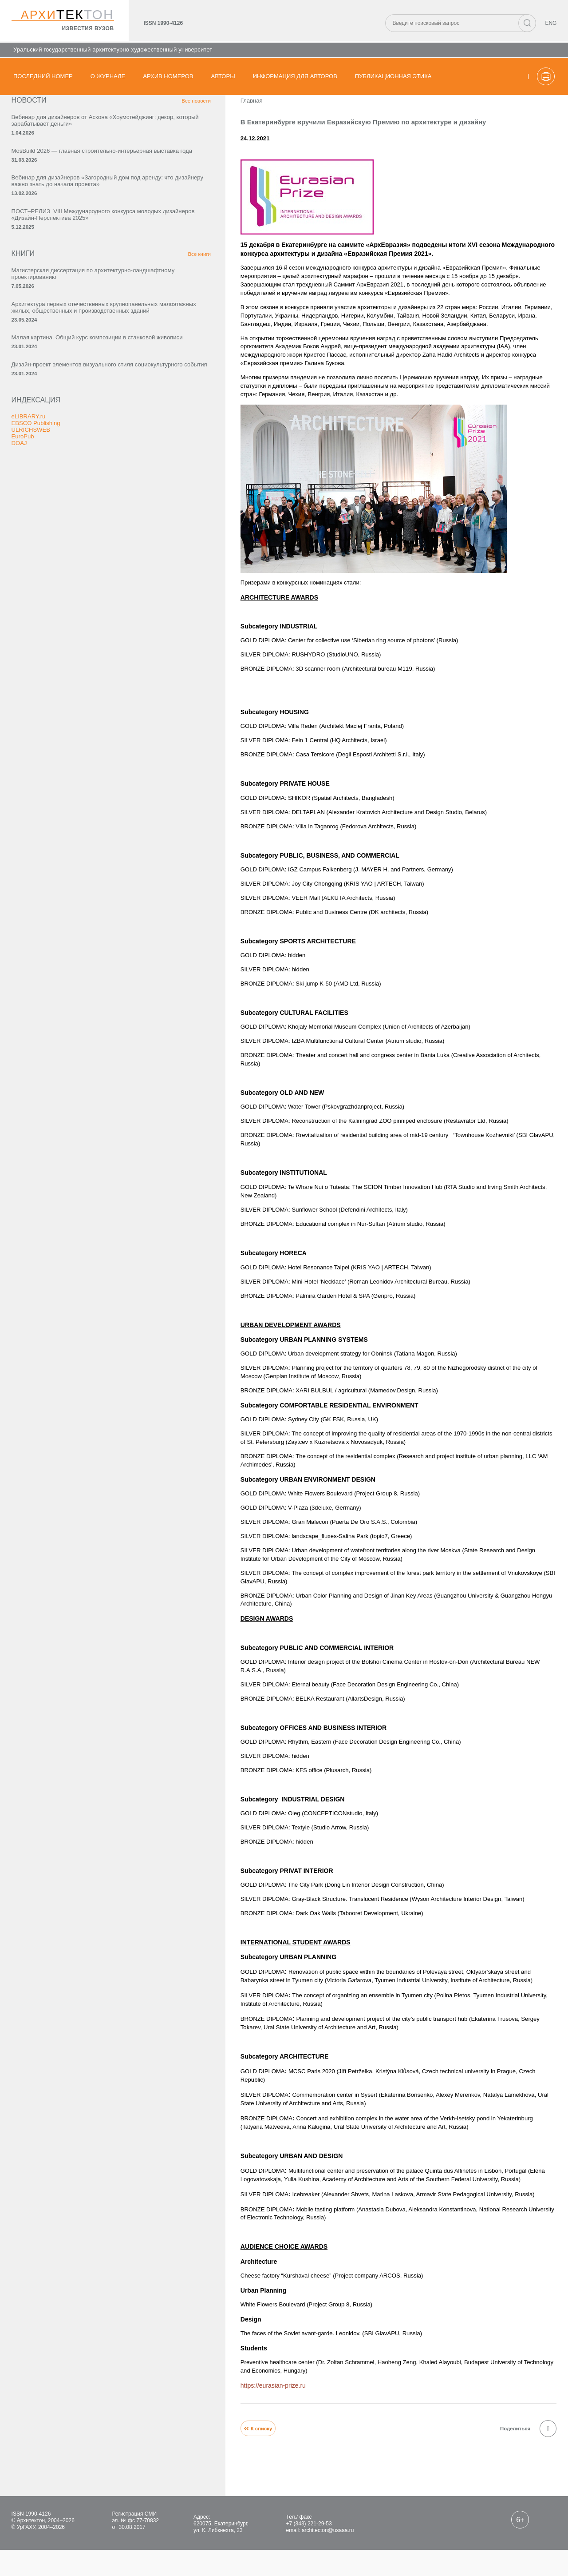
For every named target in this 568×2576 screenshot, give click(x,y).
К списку (164, 2447)
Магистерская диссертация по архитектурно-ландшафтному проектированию (56, 348)
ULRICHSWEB (34, 563)
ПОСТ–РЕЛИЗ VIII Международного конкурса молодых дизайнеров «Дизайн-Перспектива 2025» (58, 275)
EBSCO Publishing (39, 556)
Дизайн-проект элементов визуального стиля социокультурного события (52, 487)
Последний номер (43, 76)
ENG (549, 25)
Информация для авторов (295, 76)
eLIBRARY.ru (31, 549)
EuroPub (25, 569)
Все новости (96, 115)
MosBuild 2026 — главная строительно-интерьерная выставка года (50, 181)
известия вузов (85, 29)
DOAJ (21, 576)
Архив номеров (168, 76)
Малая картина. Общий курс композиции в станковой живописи (54, 445)
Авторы (223, 76)
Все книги (99, 325)
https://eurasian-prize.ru (179, 2402)
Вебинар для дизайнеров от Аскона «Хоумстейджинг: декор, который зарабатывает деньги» (59, 138)
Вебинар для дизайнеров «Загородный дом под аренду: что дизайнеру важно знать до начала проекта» (56, 226)
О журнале (108, 76)
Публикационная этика (393, 76)
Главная (158, 115)
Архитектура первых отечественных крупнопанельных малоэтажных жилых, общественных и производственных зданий (61, 396)
